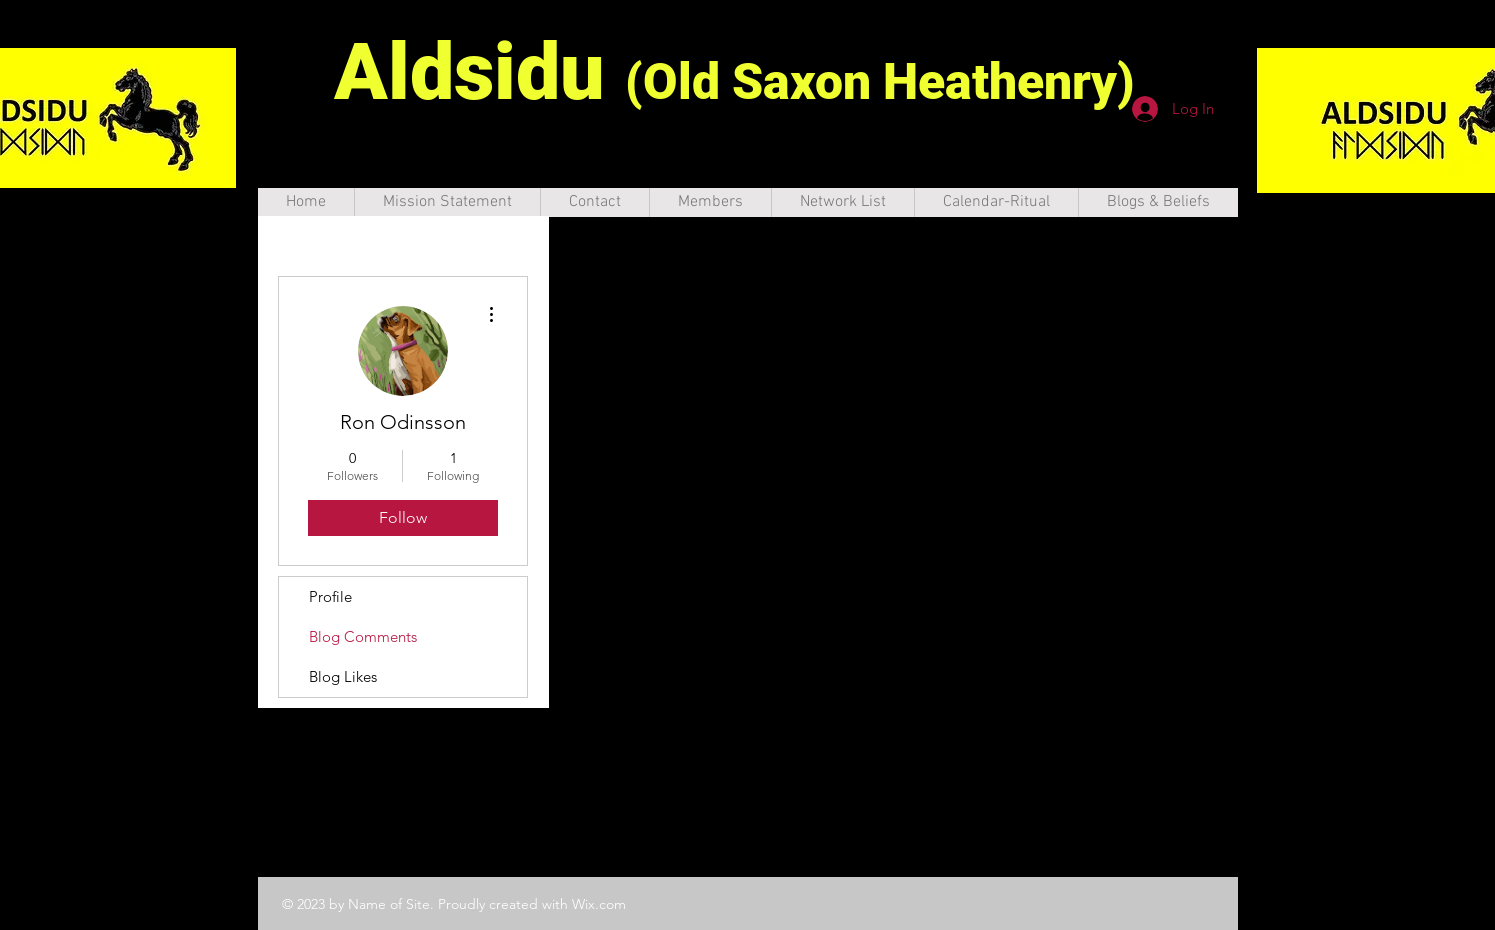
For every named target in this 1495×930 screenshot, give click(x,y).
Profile (330, 596)
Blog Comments (363, 636)
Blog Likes (343, 676)
